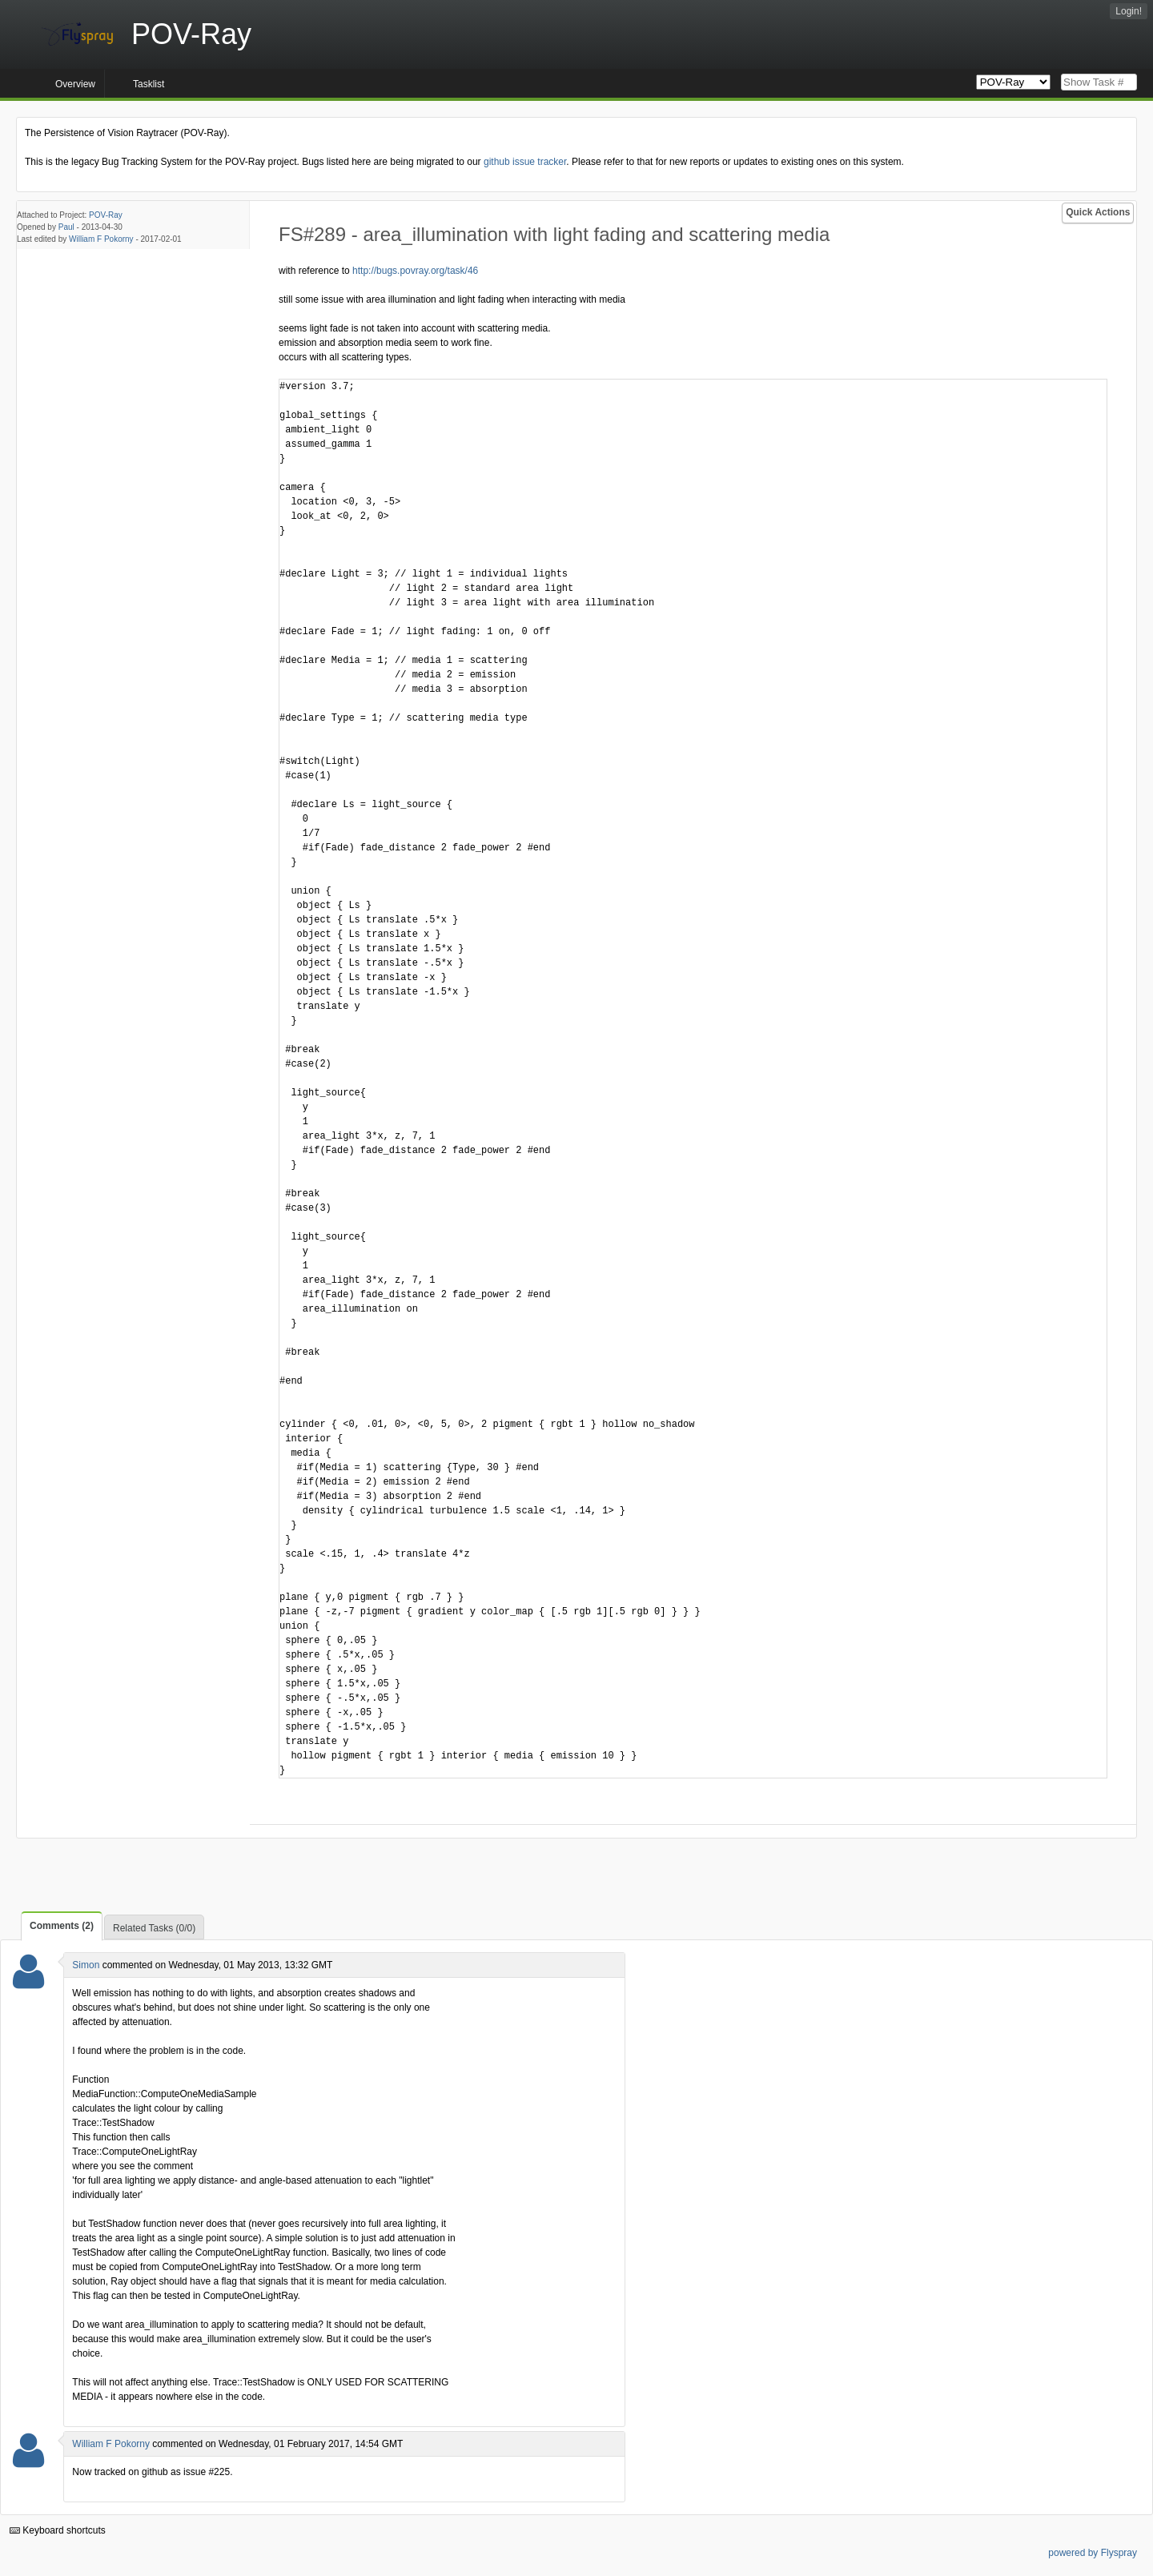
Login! (1128, 11)
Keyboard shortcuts (58, 2530)
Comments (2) (62, 1925)
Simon (85, 1965)
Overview (75, 84)
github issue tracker (525, 161)
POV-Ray (106, 215)
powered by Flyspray (1092, 2552)
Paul (66, 227)
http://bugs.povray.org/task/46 (415, 270)
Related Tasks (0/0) (154, 1928)
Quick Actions (1098, 212)
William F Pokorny (101, 239)
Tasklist (148, 84)
